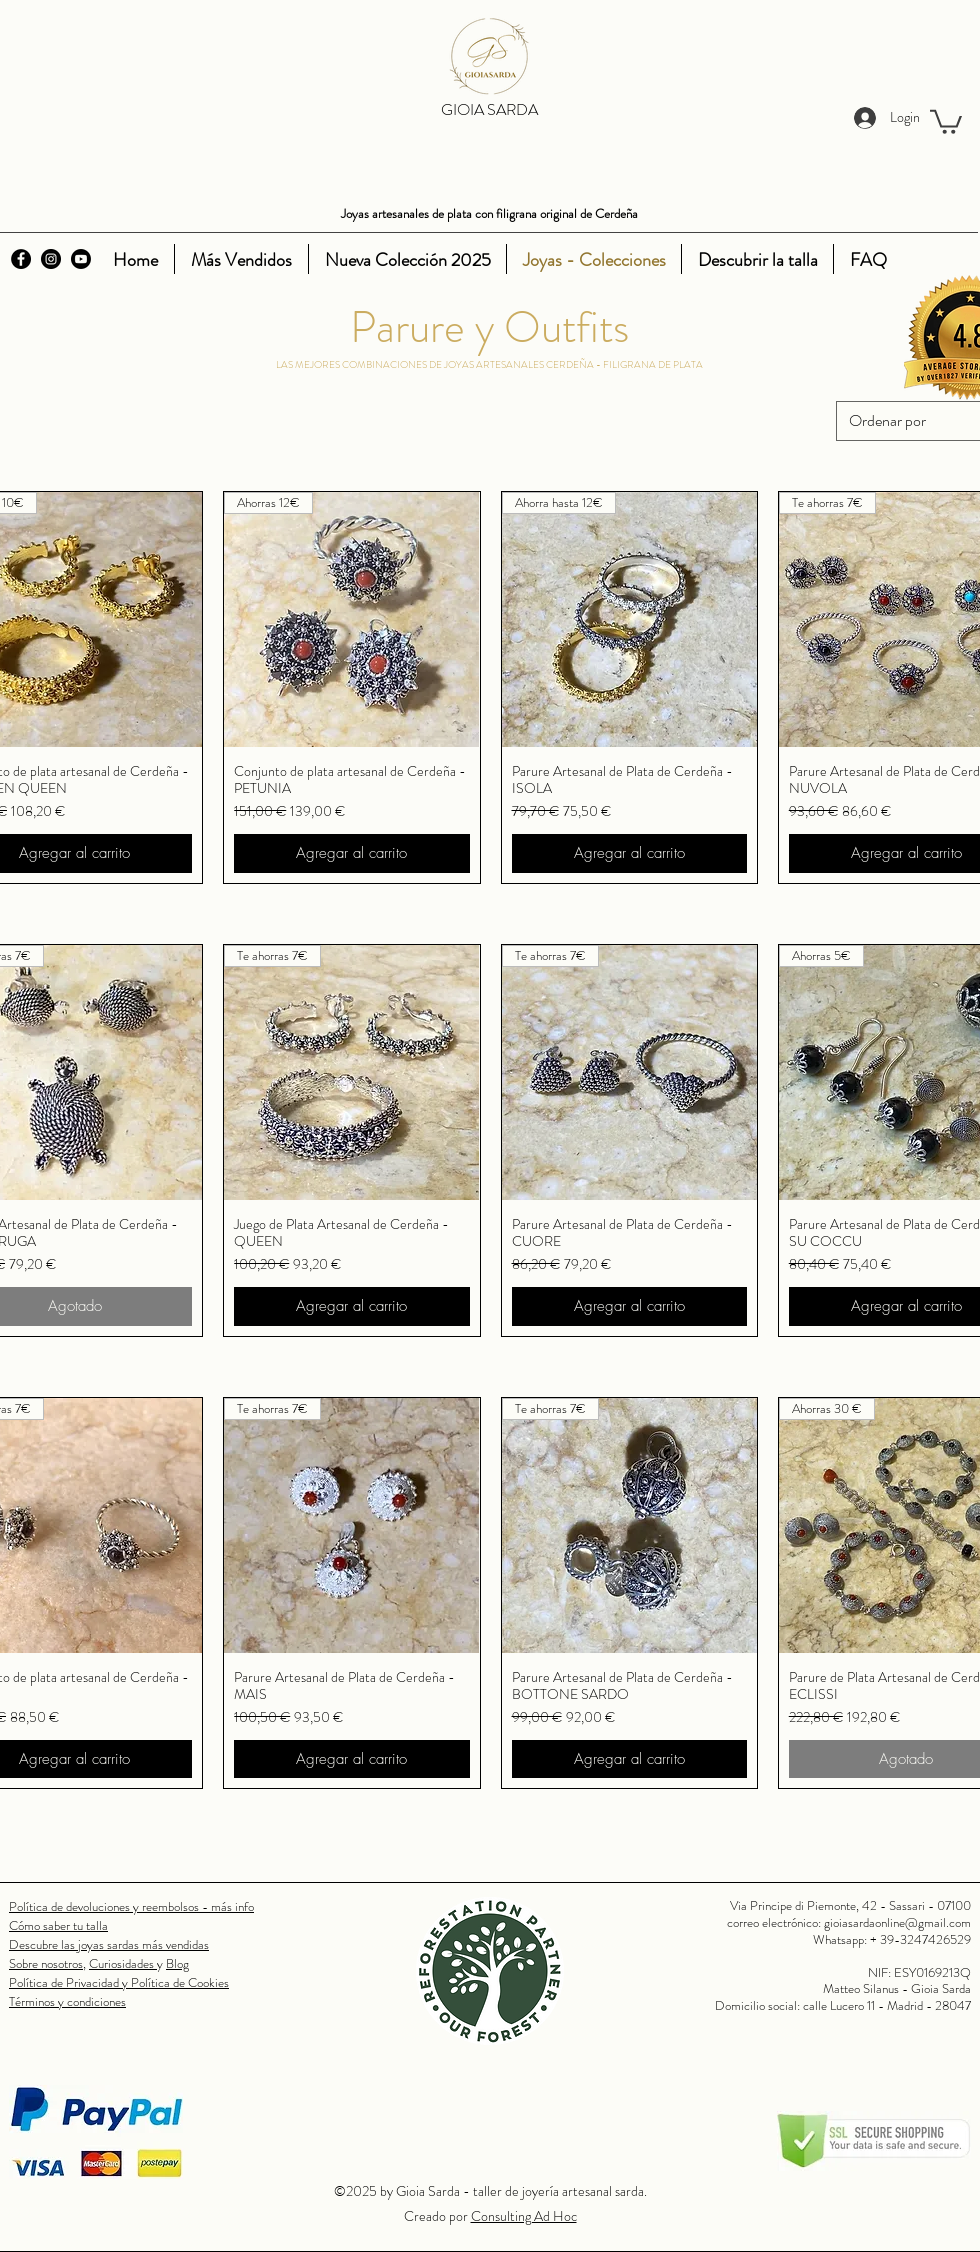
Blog (177, 1963)
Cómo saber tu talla (58, 1925)
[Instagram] (51, 259)
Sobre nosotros (46, 1963)
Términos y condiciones (67, 2001)
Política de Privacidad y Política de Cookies (119, 1982)
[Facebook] (21, 259)
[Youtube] (81, 259)
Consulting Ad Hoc (524, 2216)
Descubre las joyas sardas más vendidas (109, 1944)
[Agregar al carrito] (351, 853)
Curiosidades (123, 1963)
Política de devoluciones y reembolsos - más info (131, 1906)
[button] (946, 120)
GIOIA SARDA (489, 109)
